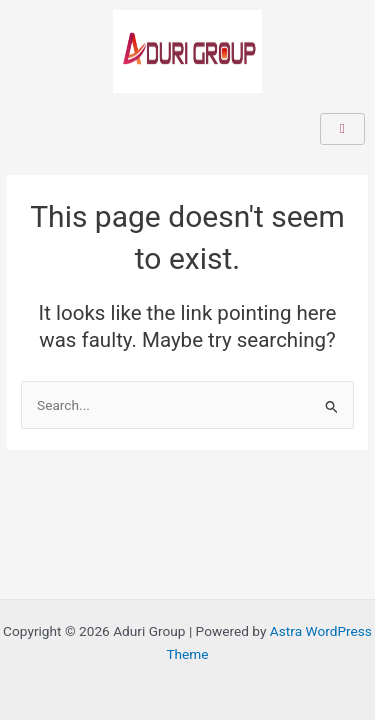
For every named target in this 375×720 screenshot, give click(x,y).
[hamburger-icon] (342, 129)
